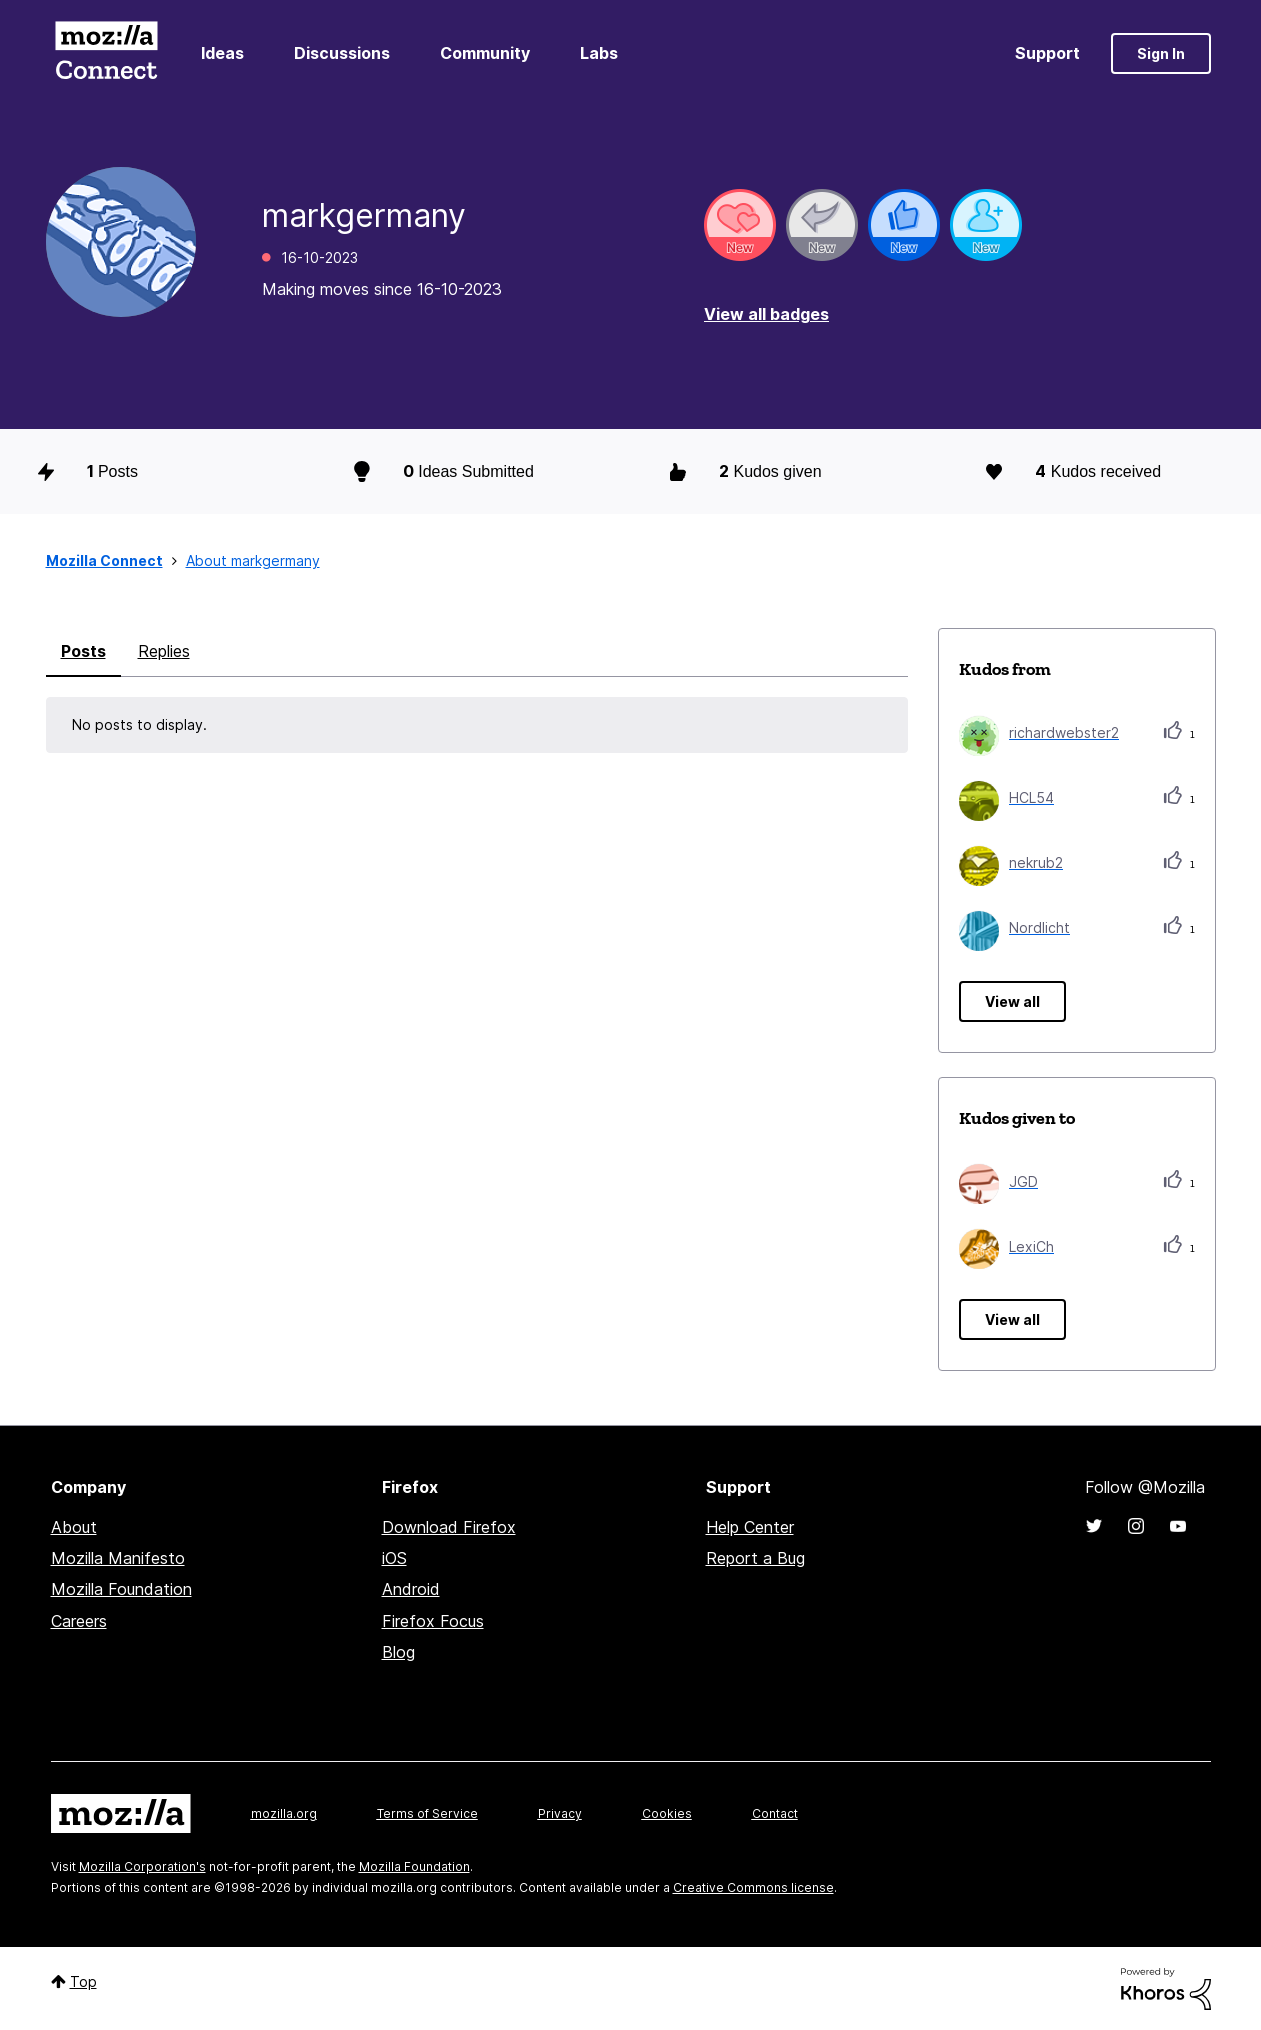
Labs (599, 53)
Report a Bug (755, 1558)
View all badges (766, 314)
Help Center (750, 1527)
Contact (775, 1813)
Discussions (342, 53)
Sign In (1161, 53)
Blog (398, 1652)
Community (485, 53)
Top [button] (83, 1981)
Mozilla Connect (107, 53)
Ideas (222, 53)
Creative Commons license (753, 1887)
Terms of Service (427, 1813)
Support (1047, 53)
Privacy (560, 1813)
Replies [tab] (164, 651)
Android (411, 1589)
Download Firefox (449, 1527)
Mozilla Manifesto (118, 1558)
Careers (79, 1621)
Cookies (667, 1813)
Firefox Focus (433, 1621)
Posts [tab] (83, 651)
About (74, 1527)
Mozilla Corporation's (142, 1866)
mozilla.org (284, 1813)
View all (1012, 1001)
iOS (394, 1558)
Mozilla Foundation (121, 1589)
